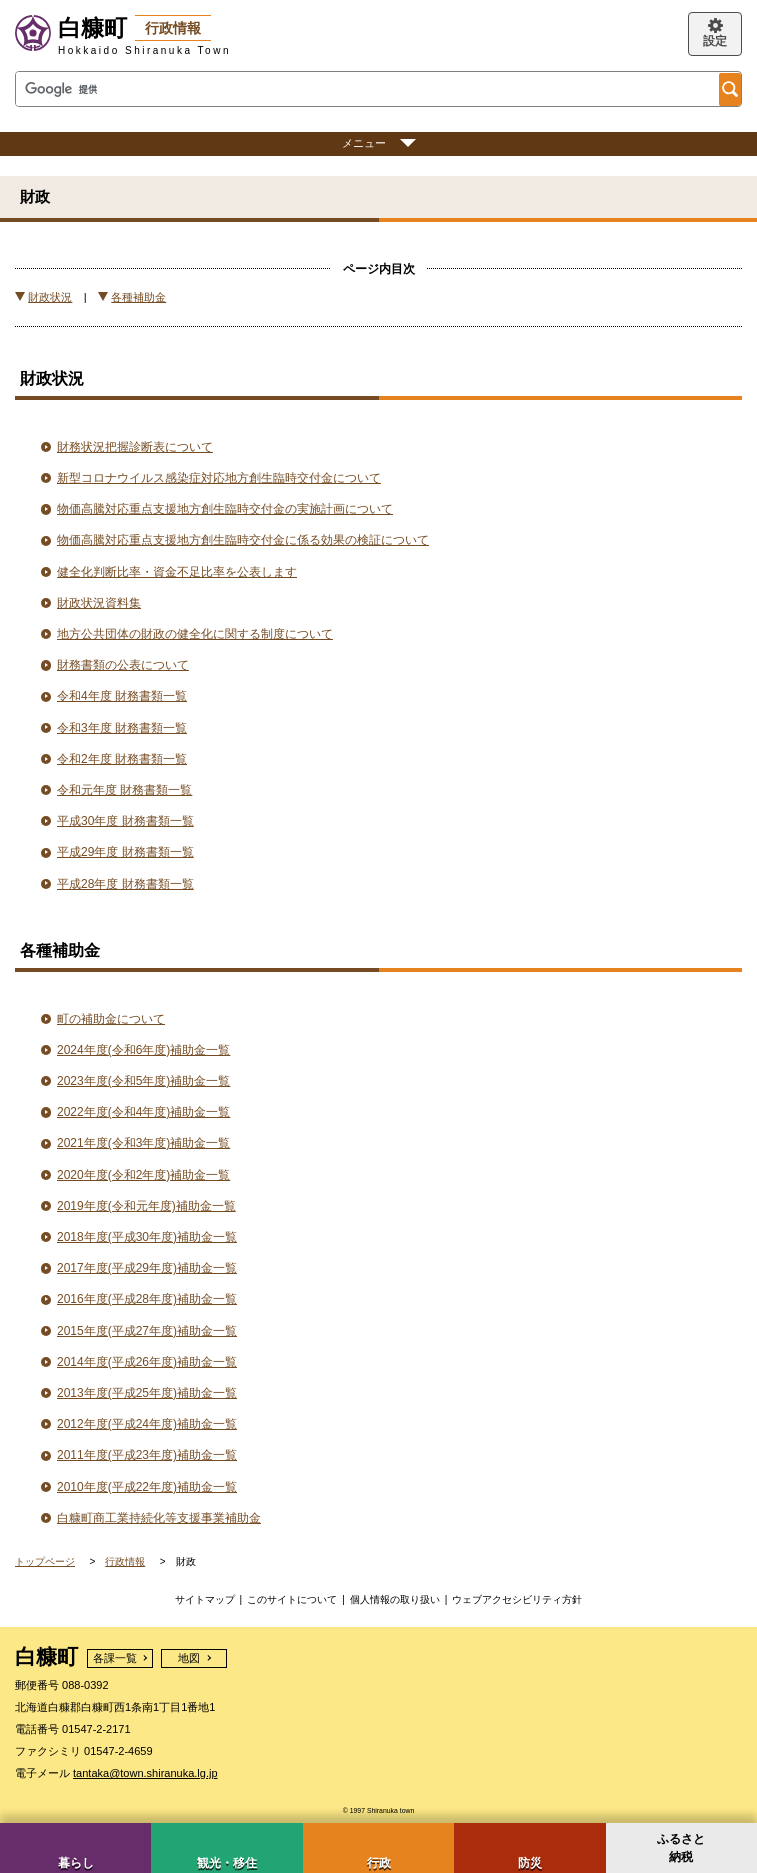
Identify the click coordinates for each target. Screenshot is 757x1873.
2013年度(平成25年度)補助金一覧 (147, 1393)
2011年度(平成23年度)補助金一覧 (147, 1455)
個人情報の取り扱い (395, 1599)
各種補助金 (138, 297)
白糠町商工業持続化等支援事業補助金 (159, 1518)
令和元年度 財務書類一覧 (124, 790)
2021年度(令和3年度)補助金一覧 (143, 1143)
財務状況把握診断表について (135, 447)
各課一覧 (115, 1658)
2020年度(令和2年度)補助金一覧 (143, 1175)
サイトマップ (205, 1599)
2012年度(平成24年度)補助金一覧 (147, 1424)
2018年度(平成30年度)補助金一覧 (147, 1237)
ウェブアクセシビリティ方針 (517, 1599)
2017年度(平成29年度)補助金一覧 (147, 1268)
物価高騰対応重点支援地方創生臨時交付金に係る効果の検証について (243, 540)
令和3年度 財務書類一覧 (122, 728)
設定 (715, 41)
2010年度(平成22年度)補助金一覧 (147, 1487)
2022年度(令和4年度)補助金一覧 (143, 1112)
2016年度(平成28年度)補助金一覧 (147, 1299)
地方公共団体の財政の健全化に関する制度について (195, 634)
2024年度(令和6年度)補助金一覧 (143, 1050)
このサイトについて (292, 1599)
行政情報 (125, 1561)
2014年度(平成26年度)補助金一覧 (147, 1362)
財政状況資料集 (99, 603)
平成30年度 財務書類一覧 (125, 821)
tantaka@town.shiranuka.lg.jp (145, 1773)
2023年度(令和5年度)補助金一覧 (143, 1081)
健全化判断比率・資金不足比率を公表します (177, 572)
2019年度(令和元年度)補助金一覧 (146, 1206)
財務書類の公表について (123, 665)
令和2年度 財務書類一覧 (122, 759)
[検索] (365, 89)
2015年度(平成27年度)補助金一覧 (147, 1331)
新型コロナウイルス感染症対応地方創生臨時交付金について (219, 478)
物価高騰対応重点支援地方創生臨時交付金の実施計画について (225, 509)
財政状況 (50, 297)
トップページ (45, 1561)
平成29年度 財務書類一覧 (125, 852)
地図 (189, 1658)
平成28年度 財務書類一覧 (125, 884)
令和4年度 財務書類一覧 (122, 696)
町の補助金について (111, 1019)
